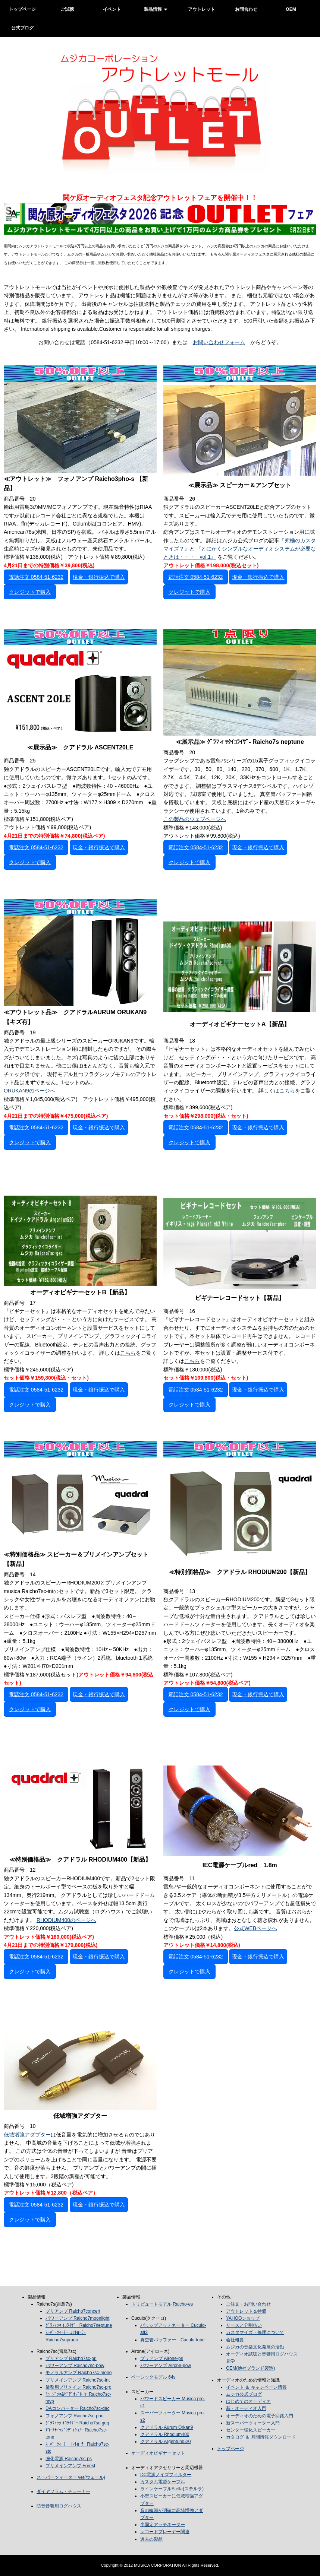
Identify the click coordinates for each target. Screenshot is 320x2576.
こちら (287, 1091)
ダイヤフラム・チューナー (63, 2491)
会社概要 (235, 2339)
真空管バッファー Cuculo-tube (172, 2339)
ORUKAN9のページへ (29, 1091)
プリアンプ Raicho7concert (73, 2311)
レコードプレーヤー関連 (164, 2531)
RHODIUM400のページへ (66, 1920)
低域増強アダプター (27, 2135)
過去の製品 (151, 2539)
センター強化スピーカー (250, 2430)
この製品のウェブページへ (194, 819)
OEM (291, 9)
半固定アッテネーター (162, 2524)
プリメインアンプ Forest (70, 2465)
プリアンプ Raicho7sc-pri (71, 2358)
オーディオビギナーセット (158, 2453)
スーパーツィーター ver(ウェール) (71, 2477)
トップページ (22, 9)
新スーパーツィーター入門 (253, 2423)
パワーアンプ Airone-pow (165, 2365)
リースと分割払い (244, 2325)
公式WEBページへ (255, 1928)
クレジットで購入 (30, 592)
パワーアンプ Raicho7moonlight (77, 2318)
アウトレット (201, 9)
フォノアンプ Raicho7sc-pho (74, 2415)
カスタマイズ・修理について (255, 2332)
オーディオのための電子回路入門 (259, 2415)
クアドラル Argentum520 (165, 2441)
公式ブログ (22, 28)
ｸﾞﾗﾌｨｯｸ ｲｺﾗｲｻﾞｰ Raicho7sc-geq (77, 2423)
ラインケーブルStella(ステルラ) (172, 2488)
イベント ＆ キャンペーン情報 (256, 2387)
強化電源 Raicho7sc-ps (69, 2458)
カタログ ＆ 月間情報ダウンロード (261, 2437)
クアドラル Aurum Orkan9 (166, 2427)
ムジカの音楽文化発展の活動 (255, 2347)
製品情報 (153, 9)
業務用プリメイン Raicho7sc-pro (79, 2387)
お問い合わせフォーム (219, 342)
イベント (112, 9)
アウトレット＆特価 (246, 2311)
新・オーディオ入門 (246, 2408)
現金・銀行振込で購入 (99, 577)
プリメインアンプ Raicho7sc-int (78, 2380)
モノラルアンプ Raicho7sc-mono (79, 2372)
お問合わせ (246, 9)
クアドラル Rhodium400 (164, 2434)
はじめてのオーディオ (248, 2401)
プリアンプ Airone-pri (161, 2358)
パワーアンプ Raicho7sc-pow (75, 2365)
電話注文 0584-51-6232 (36, 577)
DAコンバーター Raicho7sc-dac (77, 2408)
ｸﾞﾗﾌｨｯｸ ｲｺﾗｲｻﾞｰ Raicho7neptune (79, 2325)
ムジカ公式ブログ (244, 2394)
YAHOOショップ (243, 2318)
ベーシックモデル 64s (153, 2377)
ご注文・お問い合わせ (248, 2304)
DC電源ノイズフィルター (165, 2474)
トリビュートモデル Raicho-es (162, 2304)
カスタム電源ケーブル (162, 2481)
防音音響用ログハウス (59, 2506)
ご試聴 (67, 9)
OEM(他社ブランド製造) (250, 2368)
